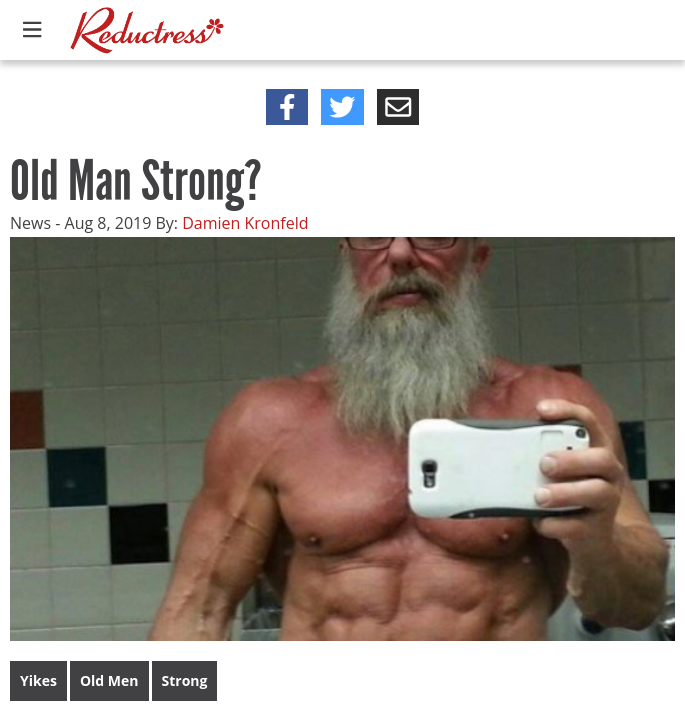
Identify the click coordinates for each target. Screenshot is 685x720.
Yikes (38, 680)
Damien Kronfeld (245, 223)
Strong (185, 680)
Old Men (109, 680)
